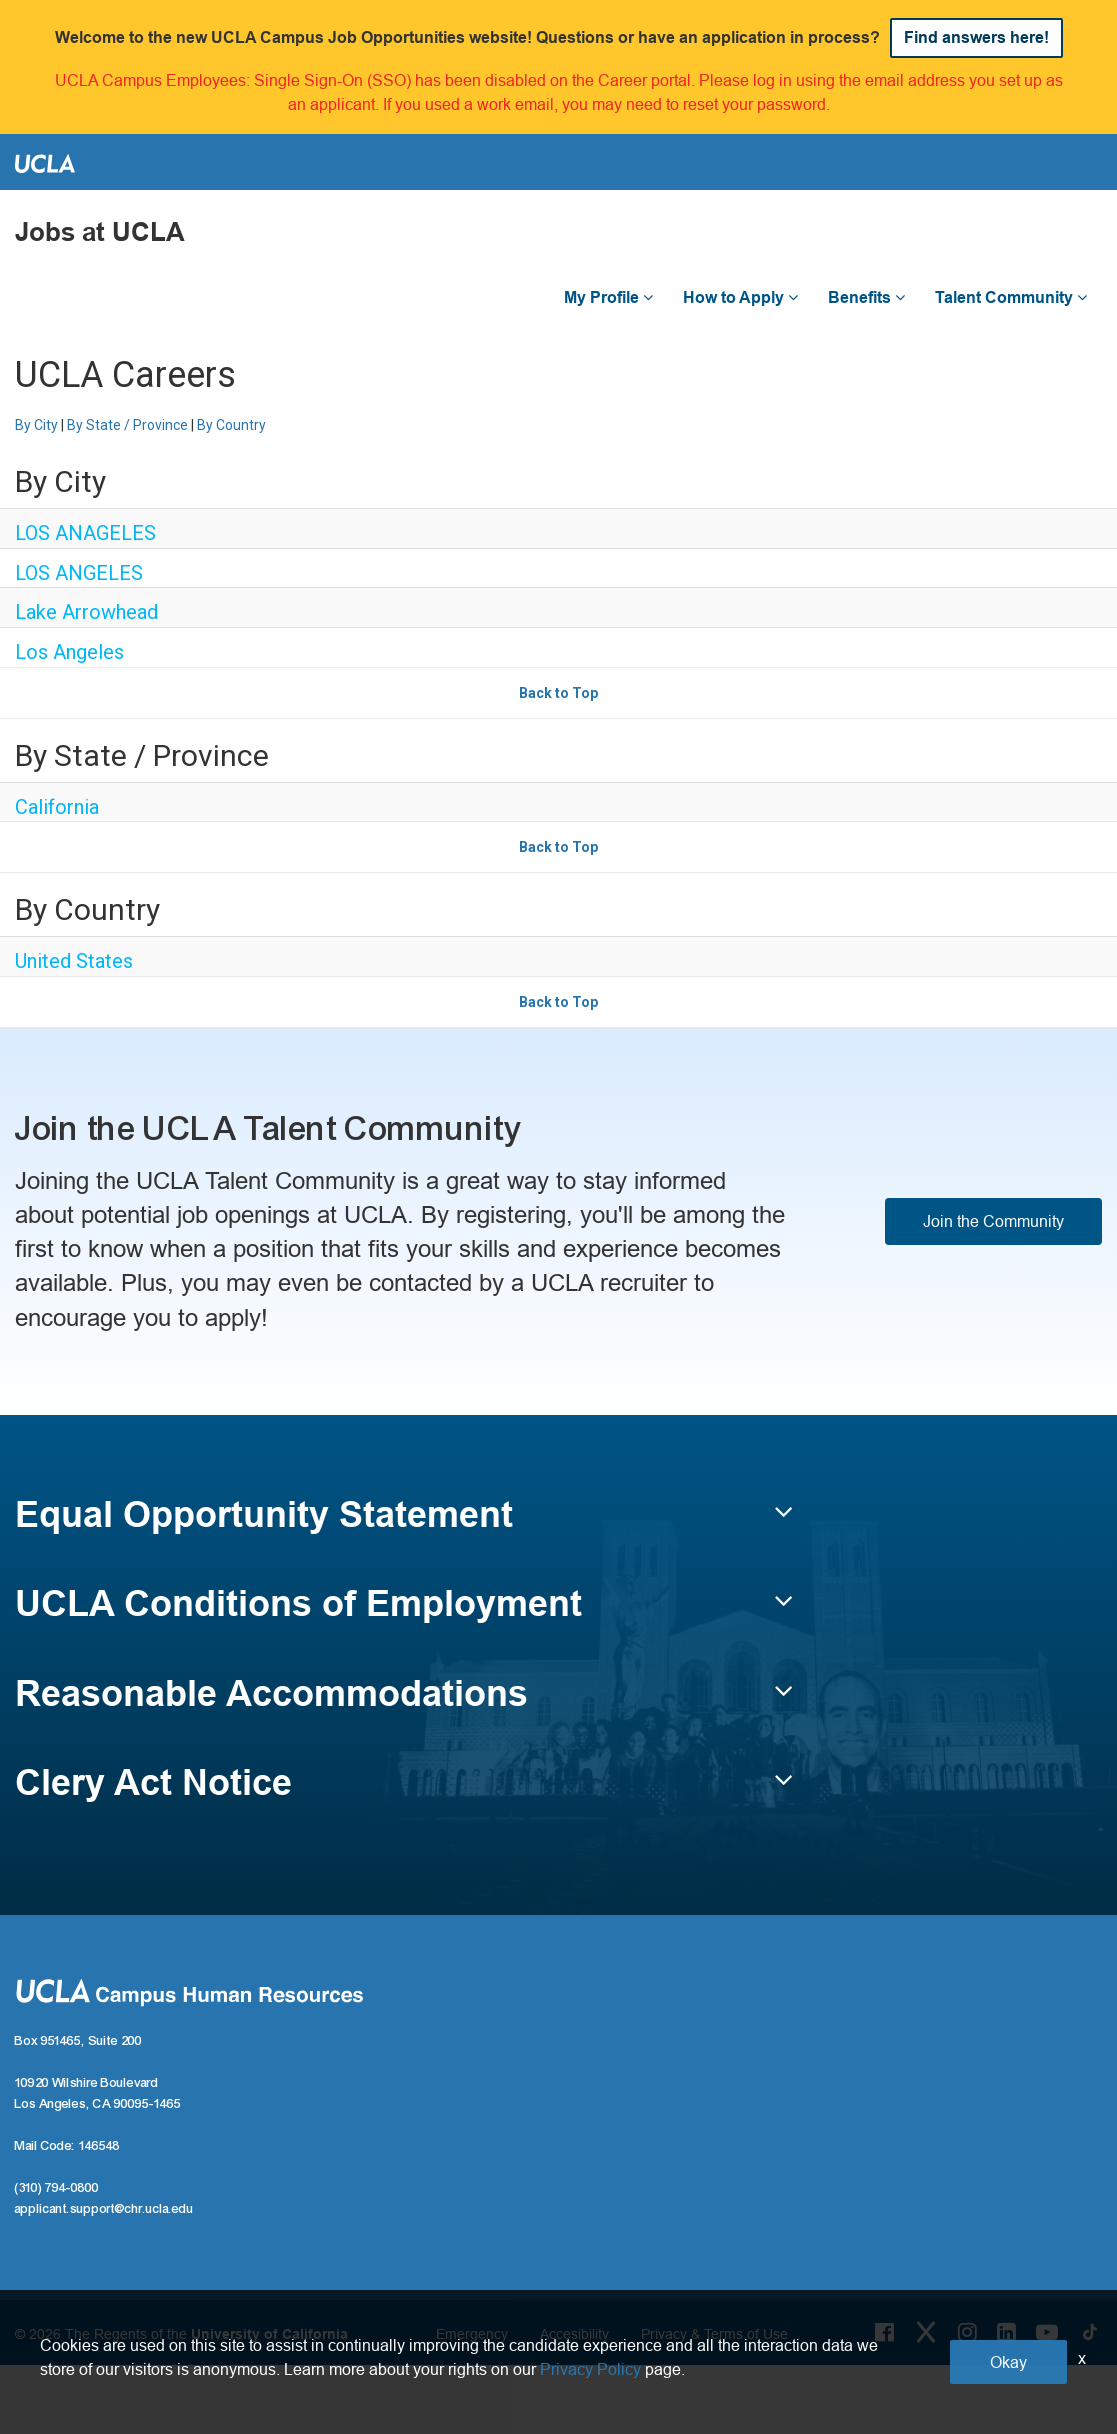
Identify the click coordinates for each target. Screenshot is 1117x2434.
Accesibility (574, 2334)
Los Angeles (69, 652)
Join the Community (993, 1221)
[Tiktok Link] (1090, 2332)
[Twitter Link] (926, 2332)
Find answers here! (976, 37)
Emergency (472, 2334)
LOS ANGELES (79, 573)
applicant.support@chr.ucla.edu (104, 2209)
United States (74, 961)
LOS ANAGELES (85, 533)
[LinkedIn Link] (1006, 2332)
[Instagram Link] (967, 2332)
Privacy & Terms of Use (714, 2334)
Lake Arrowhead (86, 612)
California (57, 807)
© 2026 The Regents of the (181, 2334)
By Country (231, 425)
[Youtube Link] (1047, 2332)
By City (36, 425)
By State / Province (127, 425)
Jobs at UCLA (100, 232)
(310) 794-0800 (57, 2188)
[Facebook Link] (884, 2332)
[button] (404, 1524)
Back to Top (558, 693)
